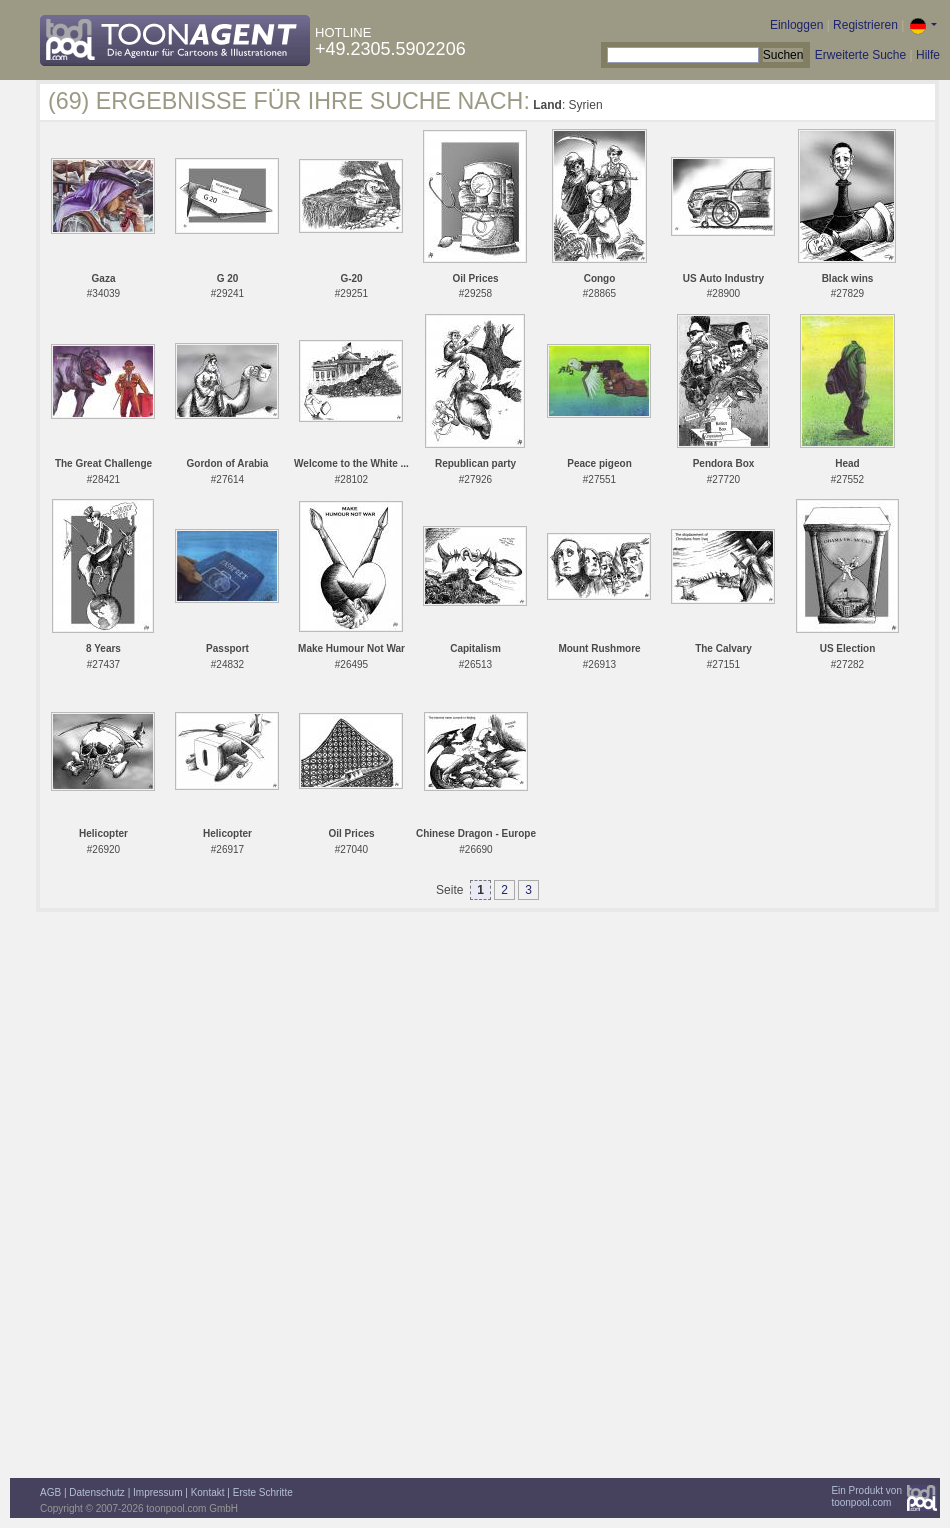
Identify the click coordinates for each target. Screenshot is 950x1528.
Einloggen (796, 25)
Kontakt (208, 1492)
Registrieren (865, 25)
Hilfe (928, 55)
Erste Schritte (263, 1492)
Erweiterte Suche (860, 55)
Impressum (157, 1492)
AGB (50, 1492)
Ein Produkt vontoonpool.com (866, 1496)
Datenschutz (97, 1492)
